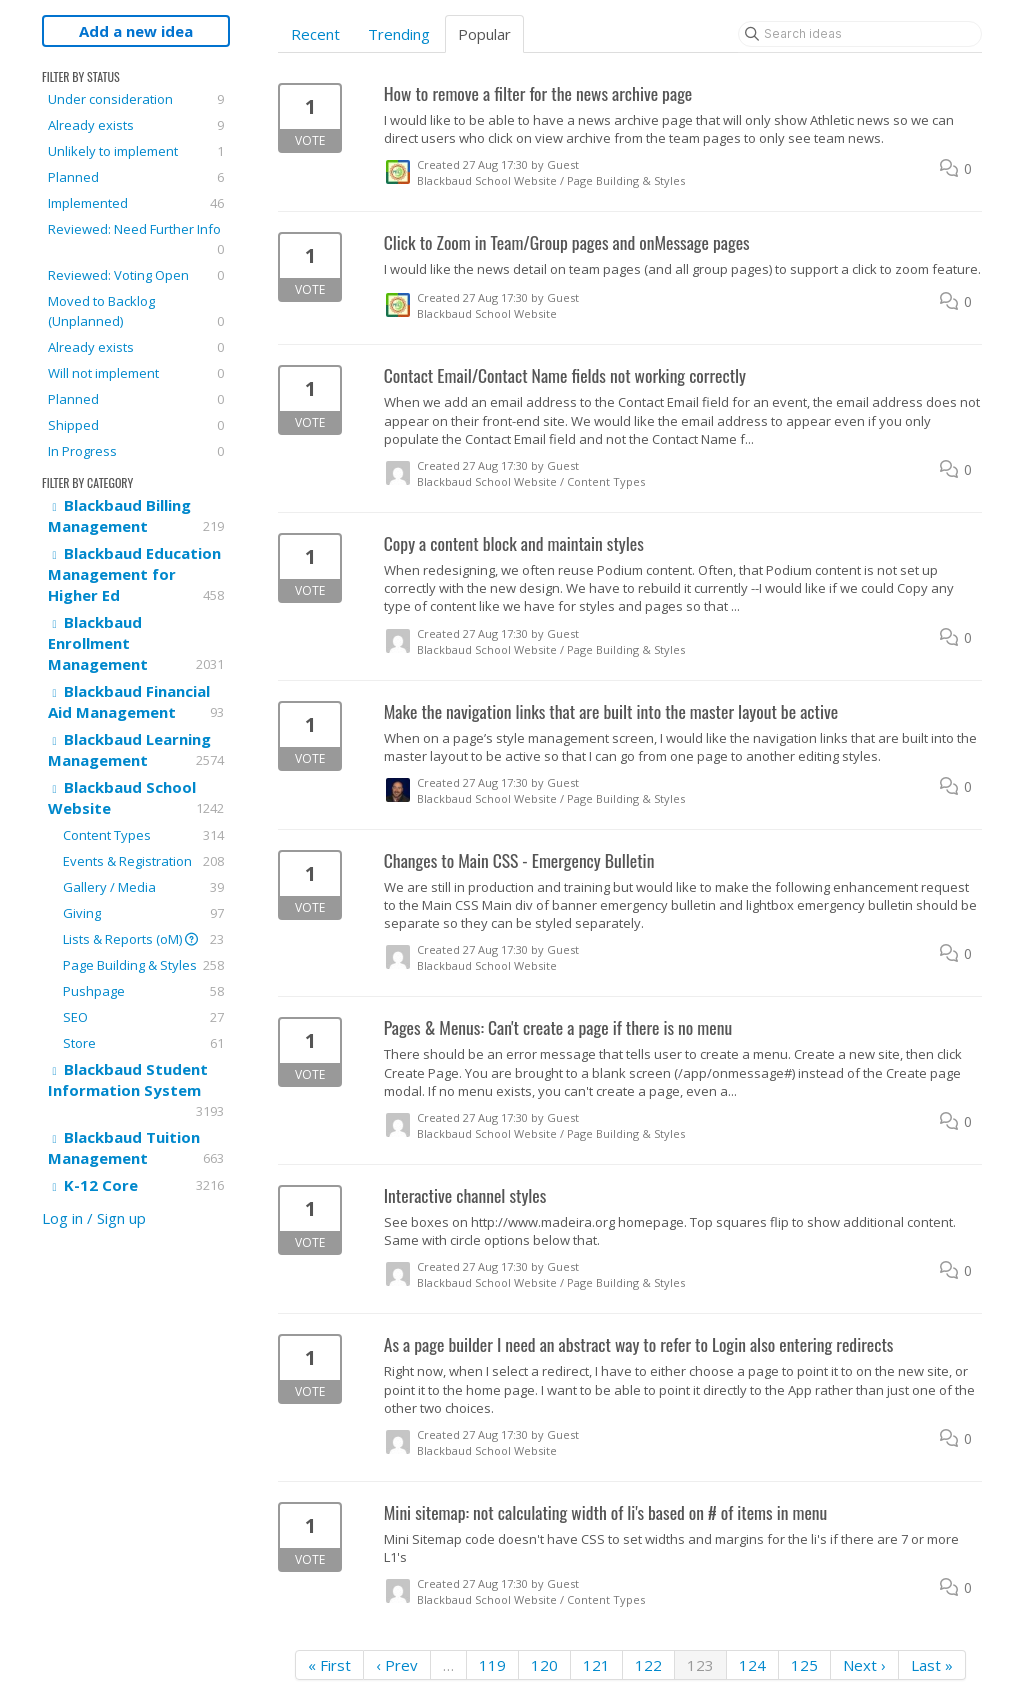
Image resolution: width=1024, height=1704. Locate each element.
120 (544, 1665)
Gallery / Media (143, 887)
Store (143, 1043)
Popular (484, 34)
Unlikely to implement (136, 151)
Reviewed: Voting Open (136, 275)
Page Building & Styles (143, 965)
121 (596, 1665)
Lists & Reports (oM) (143, 939)
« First (329, 1665)
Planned (136, 177)
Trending (399, 34)
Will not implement (136, 373)
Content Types (143, 835)
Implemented (136, 203)
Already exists (136, 125)
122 (648, 1665)
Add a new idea (136, 31)
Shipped (136, 425)
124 (752, 1665)
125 (804, 1665)
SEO (143, 1017)
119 (492, 1665)
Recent (315, 34)
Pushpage (143, 991)
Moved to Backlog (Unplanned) (136, 311)
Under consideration (136, 99)
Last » (932, 1665)
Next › (864, 1665)
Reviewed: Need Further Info (136, 239)
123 (700, 1665)
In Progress (136, 451)
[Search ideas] (860, 34)
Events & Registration (143, 861)
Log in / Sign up (94, 1218)
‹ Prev (397, 1665)
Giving (143, 913)
